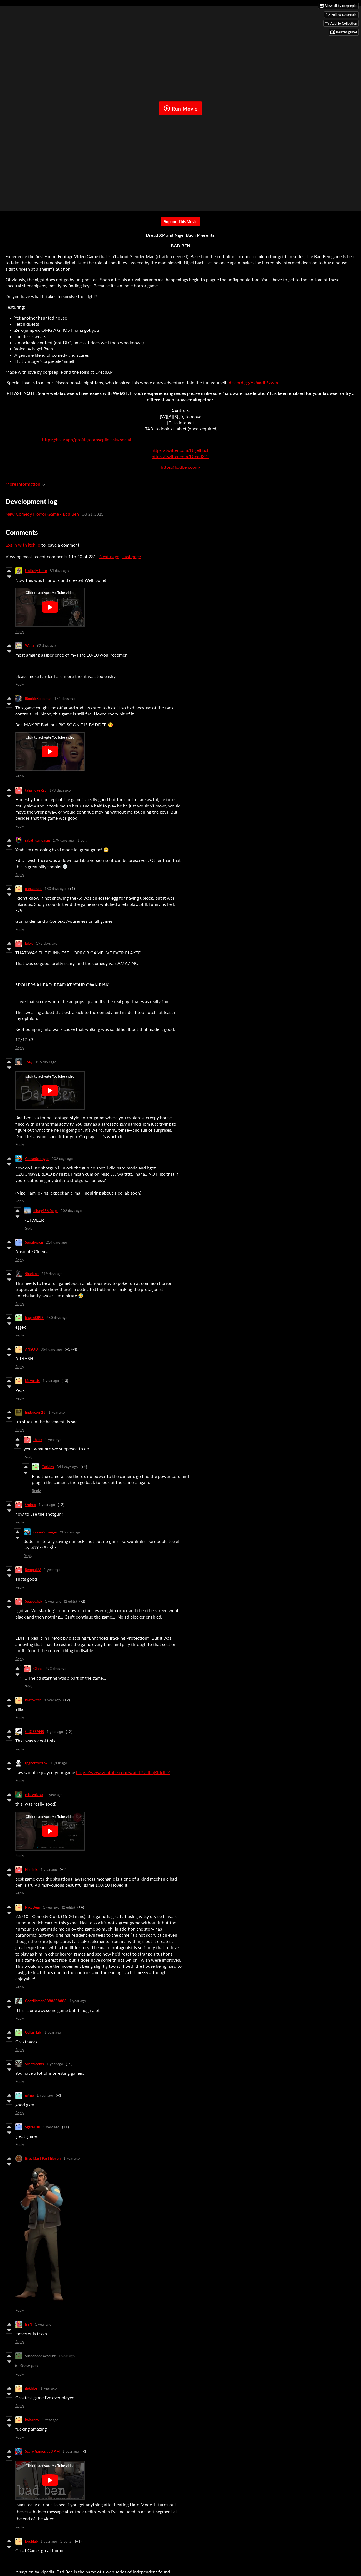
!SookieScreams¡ (38, 698)
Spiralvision (34, 1242)
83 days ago (59, 570)
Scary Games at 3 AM (42, 2451)
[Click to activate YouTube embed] (50, 607)
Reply (19, 631)
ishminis (31, 1869)
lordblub (31, 2541)
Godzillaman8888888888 (46, 2001)
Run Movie (180, 108)
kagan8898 (34, 1317)
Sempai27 (33, 1569)
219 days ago (51, 1273)
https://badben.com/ (180, 467)
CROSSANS (34, 1731)
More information (25, 484)
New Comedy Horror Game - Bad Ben (42, 514)
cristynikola (34, 1794)
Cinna (37, 1668)
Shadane (32, 1273)
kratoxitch (33, 1700)
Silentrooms (34, 2064)
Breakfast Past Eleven (43, 2158)
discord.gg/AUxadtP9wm (253, 382)
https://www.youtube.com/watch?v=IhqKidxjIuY (123, 1772)
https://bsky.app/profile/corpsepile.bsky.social (86, 439)
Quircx (30, 1504)
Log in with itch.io (23, 544)
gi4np (29, 2095)
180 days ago (55, 888)
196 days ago (45, 1062)
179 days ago (60, 790)
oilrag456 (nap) (45, 1210)
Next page (109, 556)
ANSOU (31, 1349)
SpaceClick (33, 1601)
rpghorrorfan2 (36, 1763)
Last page (131, 556)
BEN (28, 2324)
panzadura (33, 888)
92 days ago (46, 645)
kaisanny (32, 2420)
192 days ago (46, 943)
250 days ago (56, 1317)
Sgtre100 (32, 2127)
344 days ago (67, 1467)
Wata (29, 645)
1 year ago (50, 1380)
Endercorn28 (35, 1412)
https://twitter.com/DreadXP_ (180, 456)
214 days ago (56, 1242)
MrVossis (32, 1380)
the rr (37, 1439)
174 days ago (64, 698)
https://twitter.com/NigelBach (181, 450)
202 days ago (62, 1158)
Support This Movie (180, 221)
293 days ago (55, 1668)
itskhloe (31, 2388)
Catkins (48, 1467)
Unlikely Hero (36, 570)
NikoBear (32, 1907)
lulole (29, 943)
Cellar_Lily (33, 2032)
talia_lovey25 (36, 790)
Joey (28, 1062)
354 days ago (51, 1349)
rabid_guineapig (37, 840)
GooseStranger (37, 1158)
